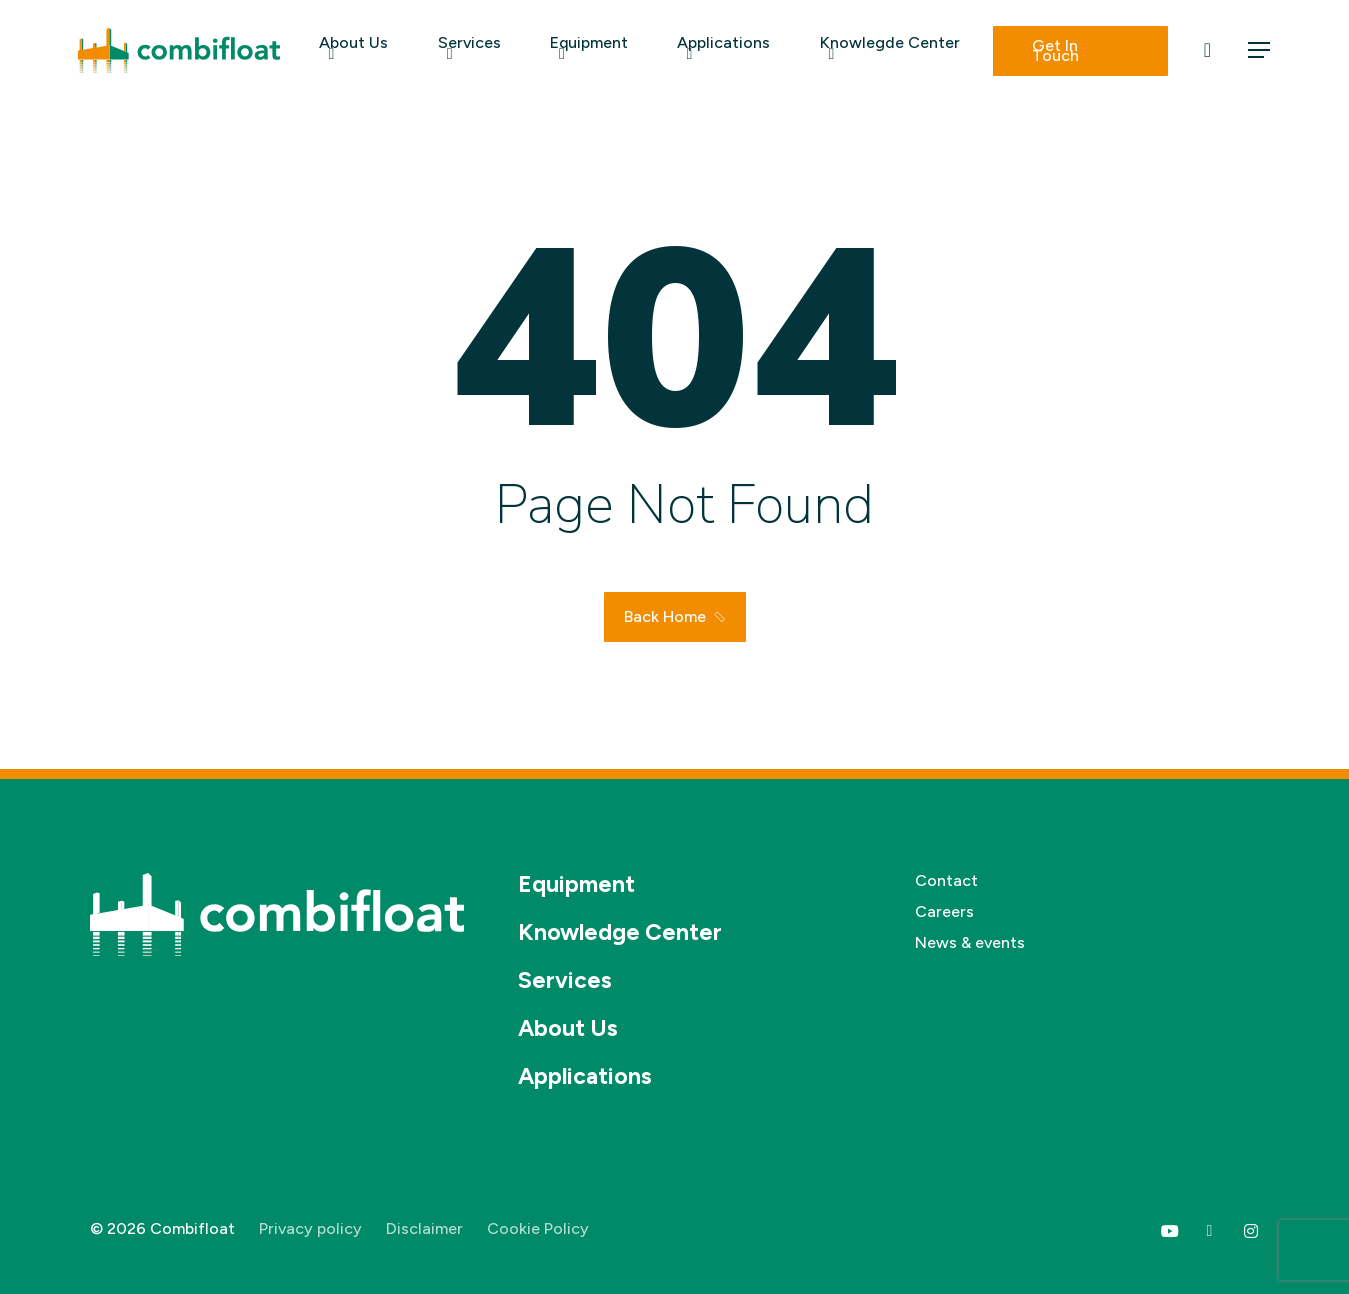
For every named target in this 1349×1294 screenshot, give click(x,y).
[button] (1260, 50)
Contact (946, 880)
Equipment (576, 884)
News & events (970, 942)
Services (565, 980)
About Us (568, 1028)
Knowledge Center (620, 932)
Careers (944, 911)
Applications (585, 1076)
